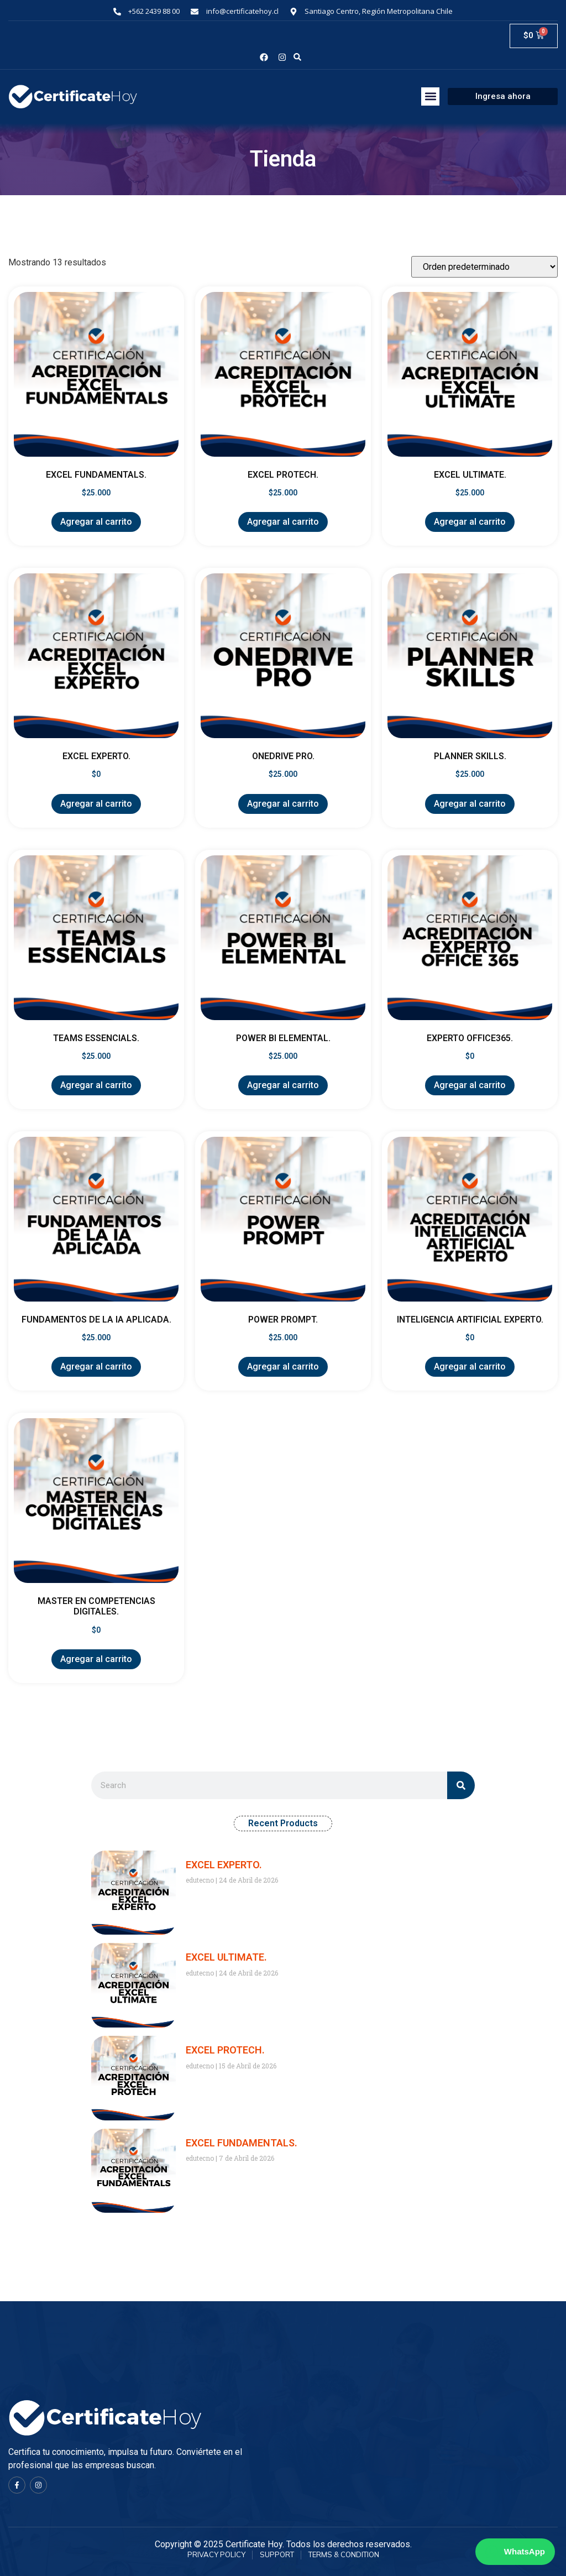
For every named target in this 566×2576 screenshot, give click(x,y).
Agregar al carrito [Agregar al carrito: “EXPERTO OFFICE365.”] (470, 1085)
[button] (298, 57)
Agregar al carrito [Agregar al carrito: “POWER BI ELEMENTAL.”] (283, 1085)
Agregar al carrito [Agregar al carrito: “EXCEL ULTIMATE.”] (470, 521)
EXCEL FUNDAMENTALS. (241, 2143)
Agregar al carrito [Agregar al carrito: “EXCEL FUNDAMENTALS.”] (96, 521)
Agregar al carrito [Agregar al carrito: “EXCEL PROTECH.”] (283, 521)
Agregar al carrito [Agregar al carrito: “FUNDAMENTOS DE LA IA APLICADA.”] (96, 1366)
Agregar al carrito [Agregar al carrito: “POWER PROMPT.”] (283, 1366)
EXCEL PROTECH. (225, 2050)
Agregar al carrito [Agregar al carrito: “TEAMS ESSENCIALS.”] (96, 1085)
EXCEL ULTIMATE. (226, 1957)
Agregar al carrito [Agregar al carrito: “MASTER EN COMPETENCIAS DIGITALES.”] (96, 1659)
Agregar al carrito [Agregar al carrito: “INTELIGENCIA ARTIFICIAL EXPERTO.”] (470, 1366)
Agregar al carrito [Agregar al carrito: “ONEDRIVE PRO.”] (283, 803)
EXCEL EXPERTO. (224, 1864)
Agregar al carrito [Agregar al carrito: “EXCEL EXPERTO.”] (96, 803)
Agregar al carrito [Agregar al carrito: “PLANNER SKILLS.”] (470, 803)
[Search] (461, 1785)
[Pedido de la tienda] (484, 267)
